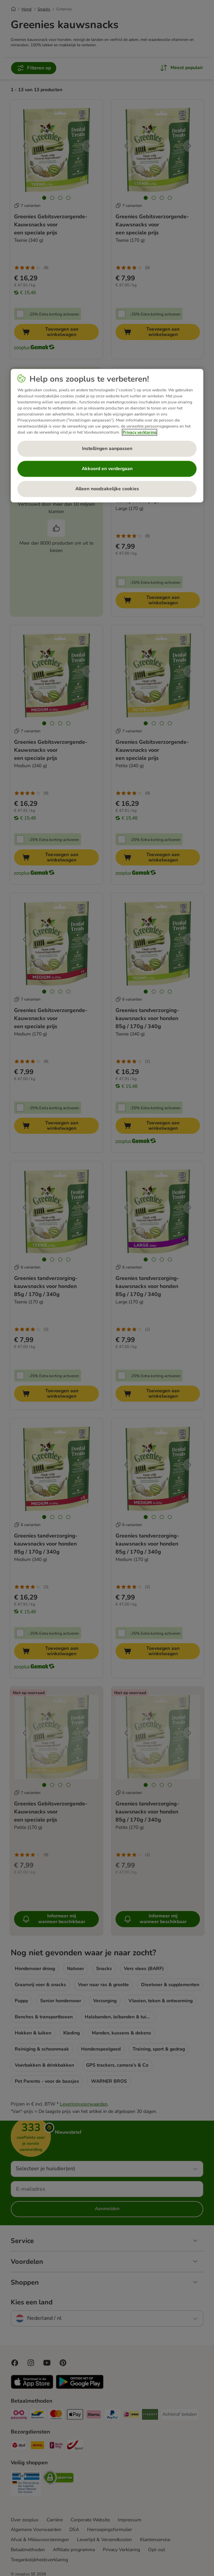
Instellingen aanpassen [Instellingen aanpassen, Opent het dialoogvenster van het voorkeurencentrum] (107, 449)
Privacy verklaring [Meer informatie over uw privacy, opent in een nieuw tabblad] (139, 432)
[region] (107, 436)
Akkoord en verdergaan (107, 469)
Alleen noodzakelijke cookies (107, 489)
